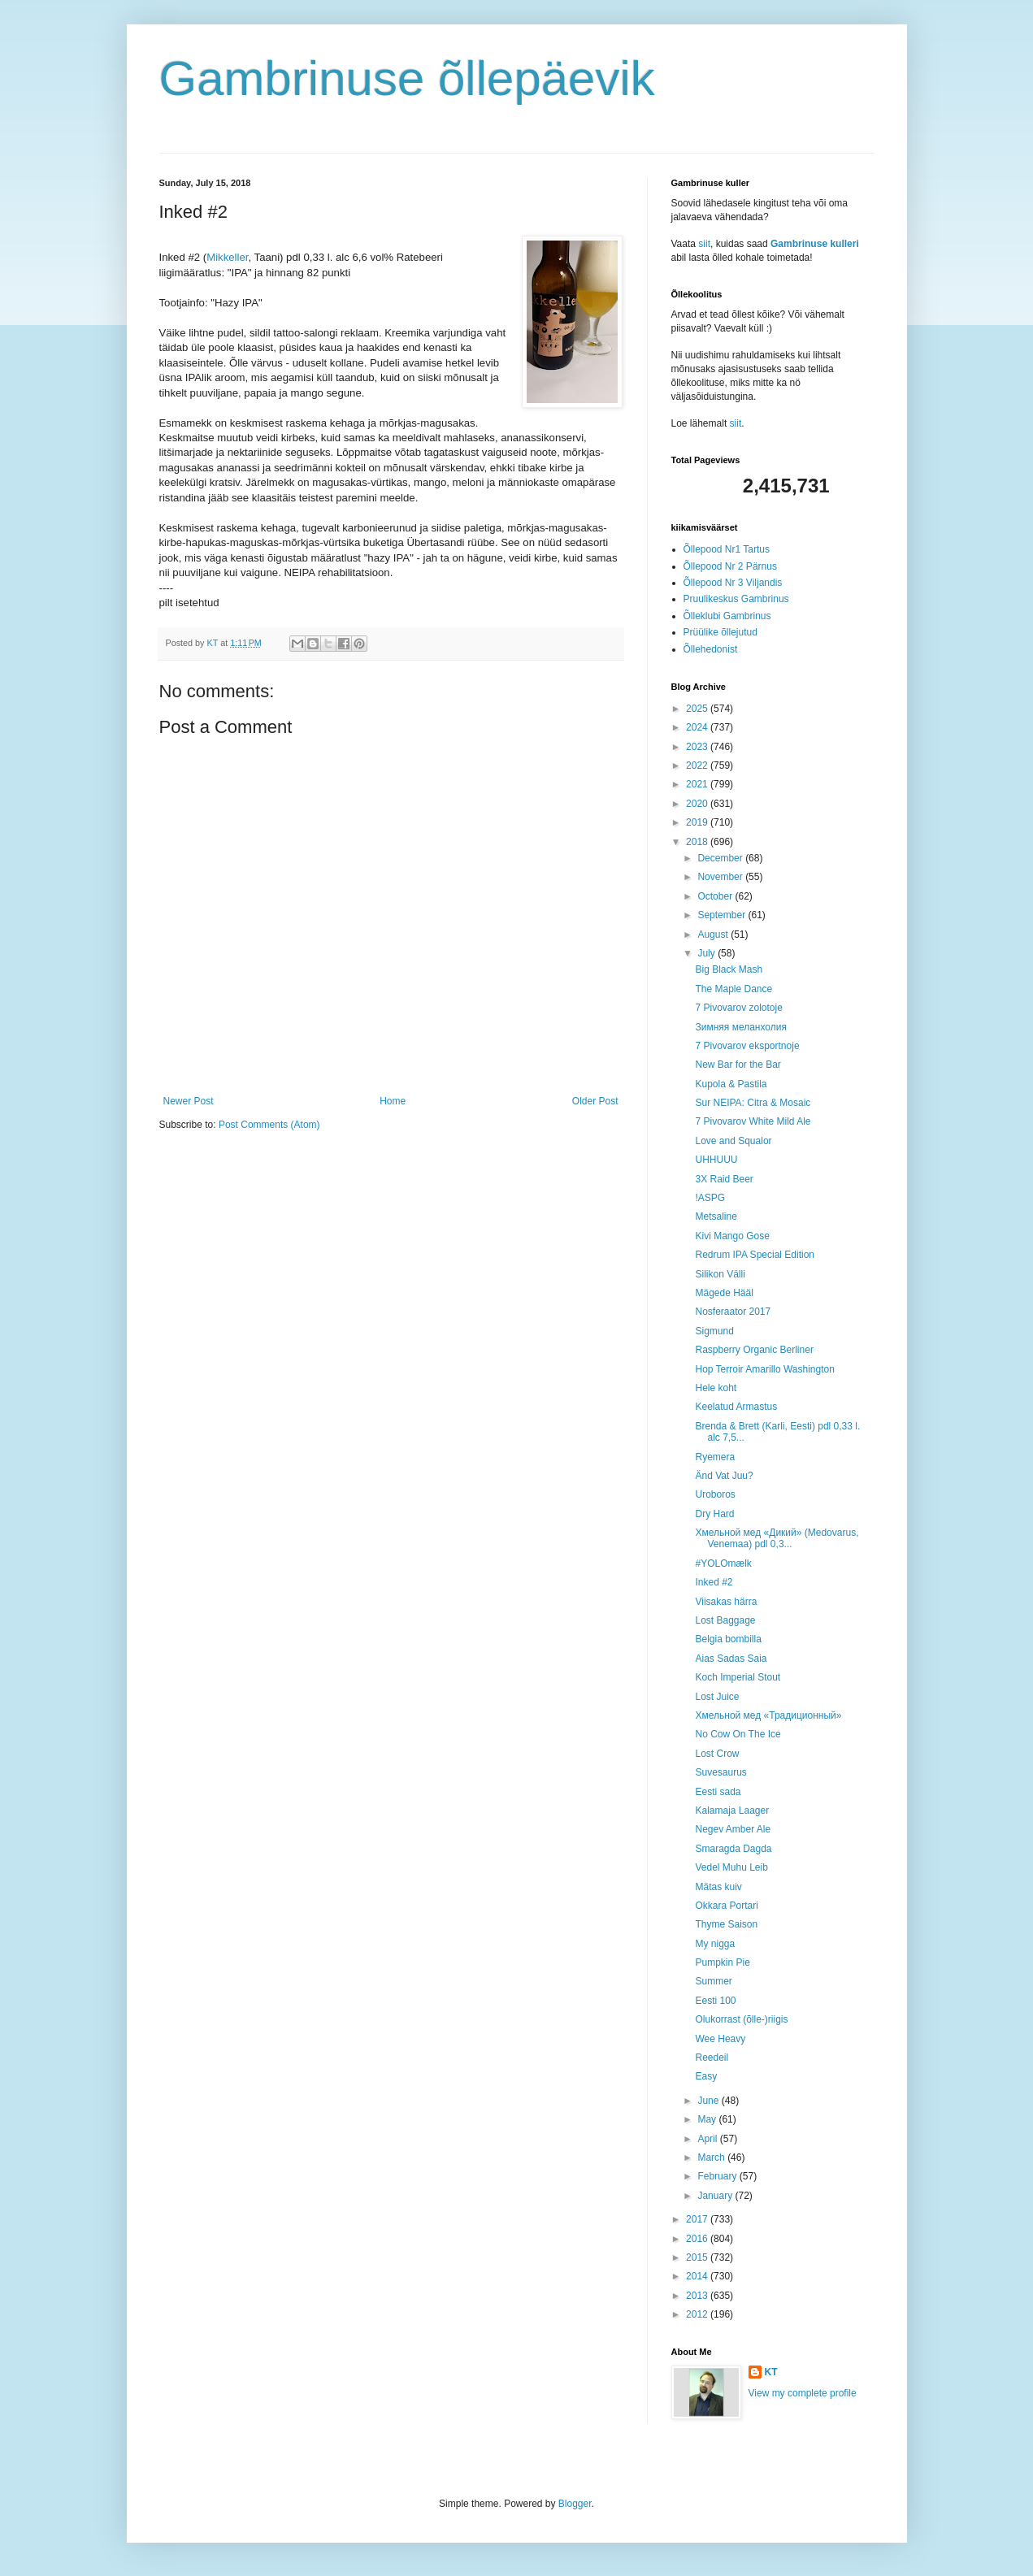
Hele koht (715, 1388)
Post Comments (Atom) (269, 1124)
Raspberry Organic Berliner (754, 1349)
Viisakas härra (726, 1601)
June (709, 2100)
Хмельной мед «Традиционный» (768, 1715)
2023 (698, 746)
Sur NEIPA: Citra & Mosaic (752, 1102)
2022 (698, 765)
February (718, 2176)
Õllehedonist (711, 649)
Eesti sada (717, 1792)
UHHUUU (716, 1159)
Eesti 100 (715, 2000)
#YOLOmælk (723, 1563)
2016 (698, 2238)
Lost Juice (717, 1696)
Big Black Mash (728, 969)
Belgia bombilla (728, 1639)
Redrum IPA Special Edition (754, 1254)
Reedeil (711, 2057)
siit (704, 243)
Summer (713, 1981)
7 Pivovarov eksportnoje (747, 1046)
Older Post (595, 1101)
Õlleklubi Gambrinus (727, 616)
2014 (698, 2276)
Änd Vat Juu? (724, 1475)
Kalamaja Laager (732, 1810)
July (707, 953)
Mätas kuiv (718, 1887)
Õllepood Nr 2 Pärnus (730, 566)
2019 (698, 822)
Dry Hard (714, 1514)
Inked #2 (713, 1582)
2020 (698, 803)
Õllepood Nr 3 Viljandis (733, 582)
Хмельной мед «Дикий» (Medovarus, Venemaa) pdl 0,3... (776, 1538)
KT (771, 2372)
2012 (698, 2314)
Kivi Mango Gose (732, 1236)
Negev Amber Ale (732, 1829)
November (721, 877)
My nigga (715, 1943)
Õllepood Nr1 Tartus (727, 549)
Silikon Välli (719, 1274)
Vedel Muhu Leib (731, 1867)
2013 (698, 2295)
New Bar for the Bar (737, 1064)
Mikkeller (227, 257)
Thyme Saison (726, 1924)
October (716, 896)
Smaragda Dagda (733, 1848)
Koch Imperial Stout (737, 1677)
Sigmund (714, 1331)
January (716, 2195)
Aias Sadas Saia (730, 1658)
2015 (698, 2257)
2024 (698, 727)
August (714, 934)
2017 (698, 2219)
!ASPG (710, 1197)
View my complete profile (803, 2393)
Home (393, 1101)
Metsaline (715, 1216)
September (722, 915)
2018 (698, 842)
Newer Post (188, 1101)
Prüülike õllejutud (720, 632)
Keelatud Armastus (736, 1406)
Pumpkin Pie (722, 1962)
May (707, 2119)
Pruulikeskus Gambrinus (736, 599)
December (721, 858)
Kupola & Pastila (730, 1084)
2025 (698, 708)
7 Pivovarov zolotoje (738, 1007)
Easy (706, 2076)
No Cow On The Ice (737, 1734)
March (712, 2157)
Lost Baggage (725, 1620)
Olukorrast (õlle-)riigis (741, 2019)
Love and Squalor (733, 1141)
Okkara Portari (726, 1905)
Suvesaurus (720, 1772)
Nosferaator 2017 (732, 1311)
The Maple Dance (733, 989)
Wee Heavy (720, 2039)
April (708, 2138)
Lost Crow (717, 1753)
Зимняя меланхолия (740, 1027)
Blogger (575, 2503)
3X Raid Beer (724, 1179)
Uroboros (715, 1494)
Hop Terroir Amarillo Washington (764, 1369)
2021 (698, 784)
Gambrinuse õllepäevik (407, 78)
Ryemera (715, 1457)
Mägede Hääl (724, 1293)
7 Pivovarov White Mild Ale (752, 1121)
